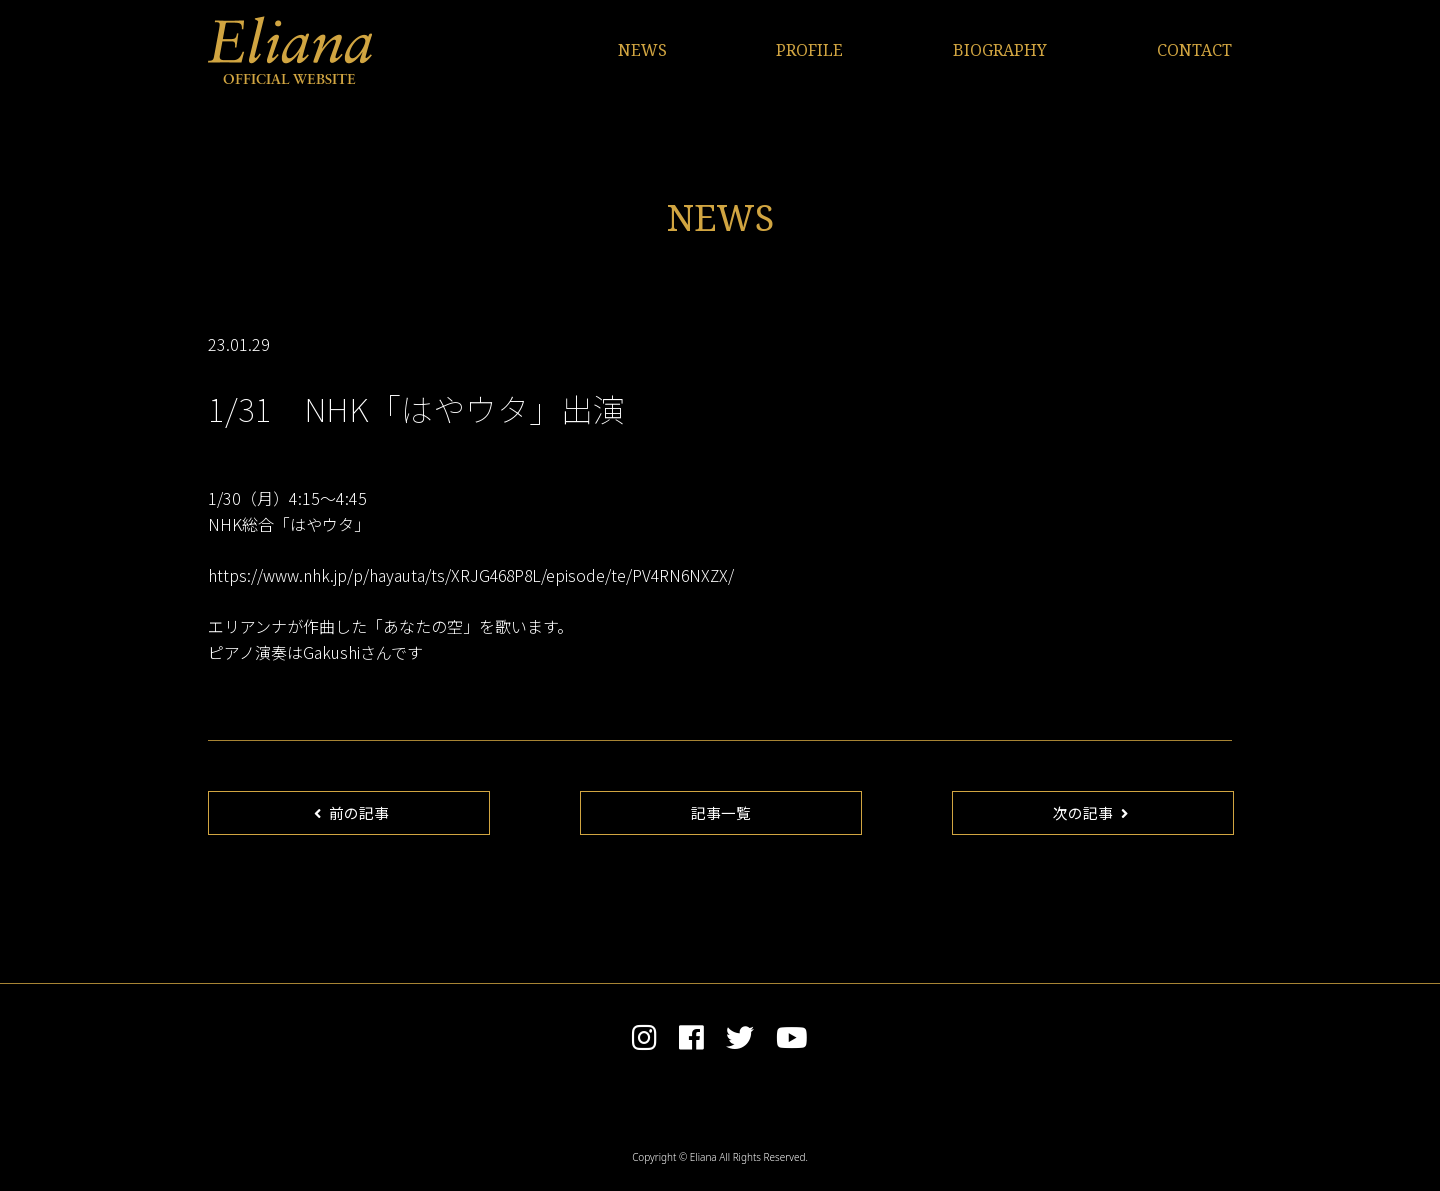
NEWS (642, 50)
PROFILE (809, 50)
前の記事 (352, 814)
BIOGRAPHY (1000, 50)
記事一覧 (721, 814)
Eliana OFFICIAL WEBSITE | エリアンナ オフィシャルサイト (290, 50)
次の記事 (1091, 814)
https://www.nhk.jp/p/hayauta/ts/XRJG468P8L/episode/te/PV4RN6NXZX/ (474, 575)
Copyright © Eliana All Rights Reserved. (720, 1162)
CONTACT (1194, 50)
